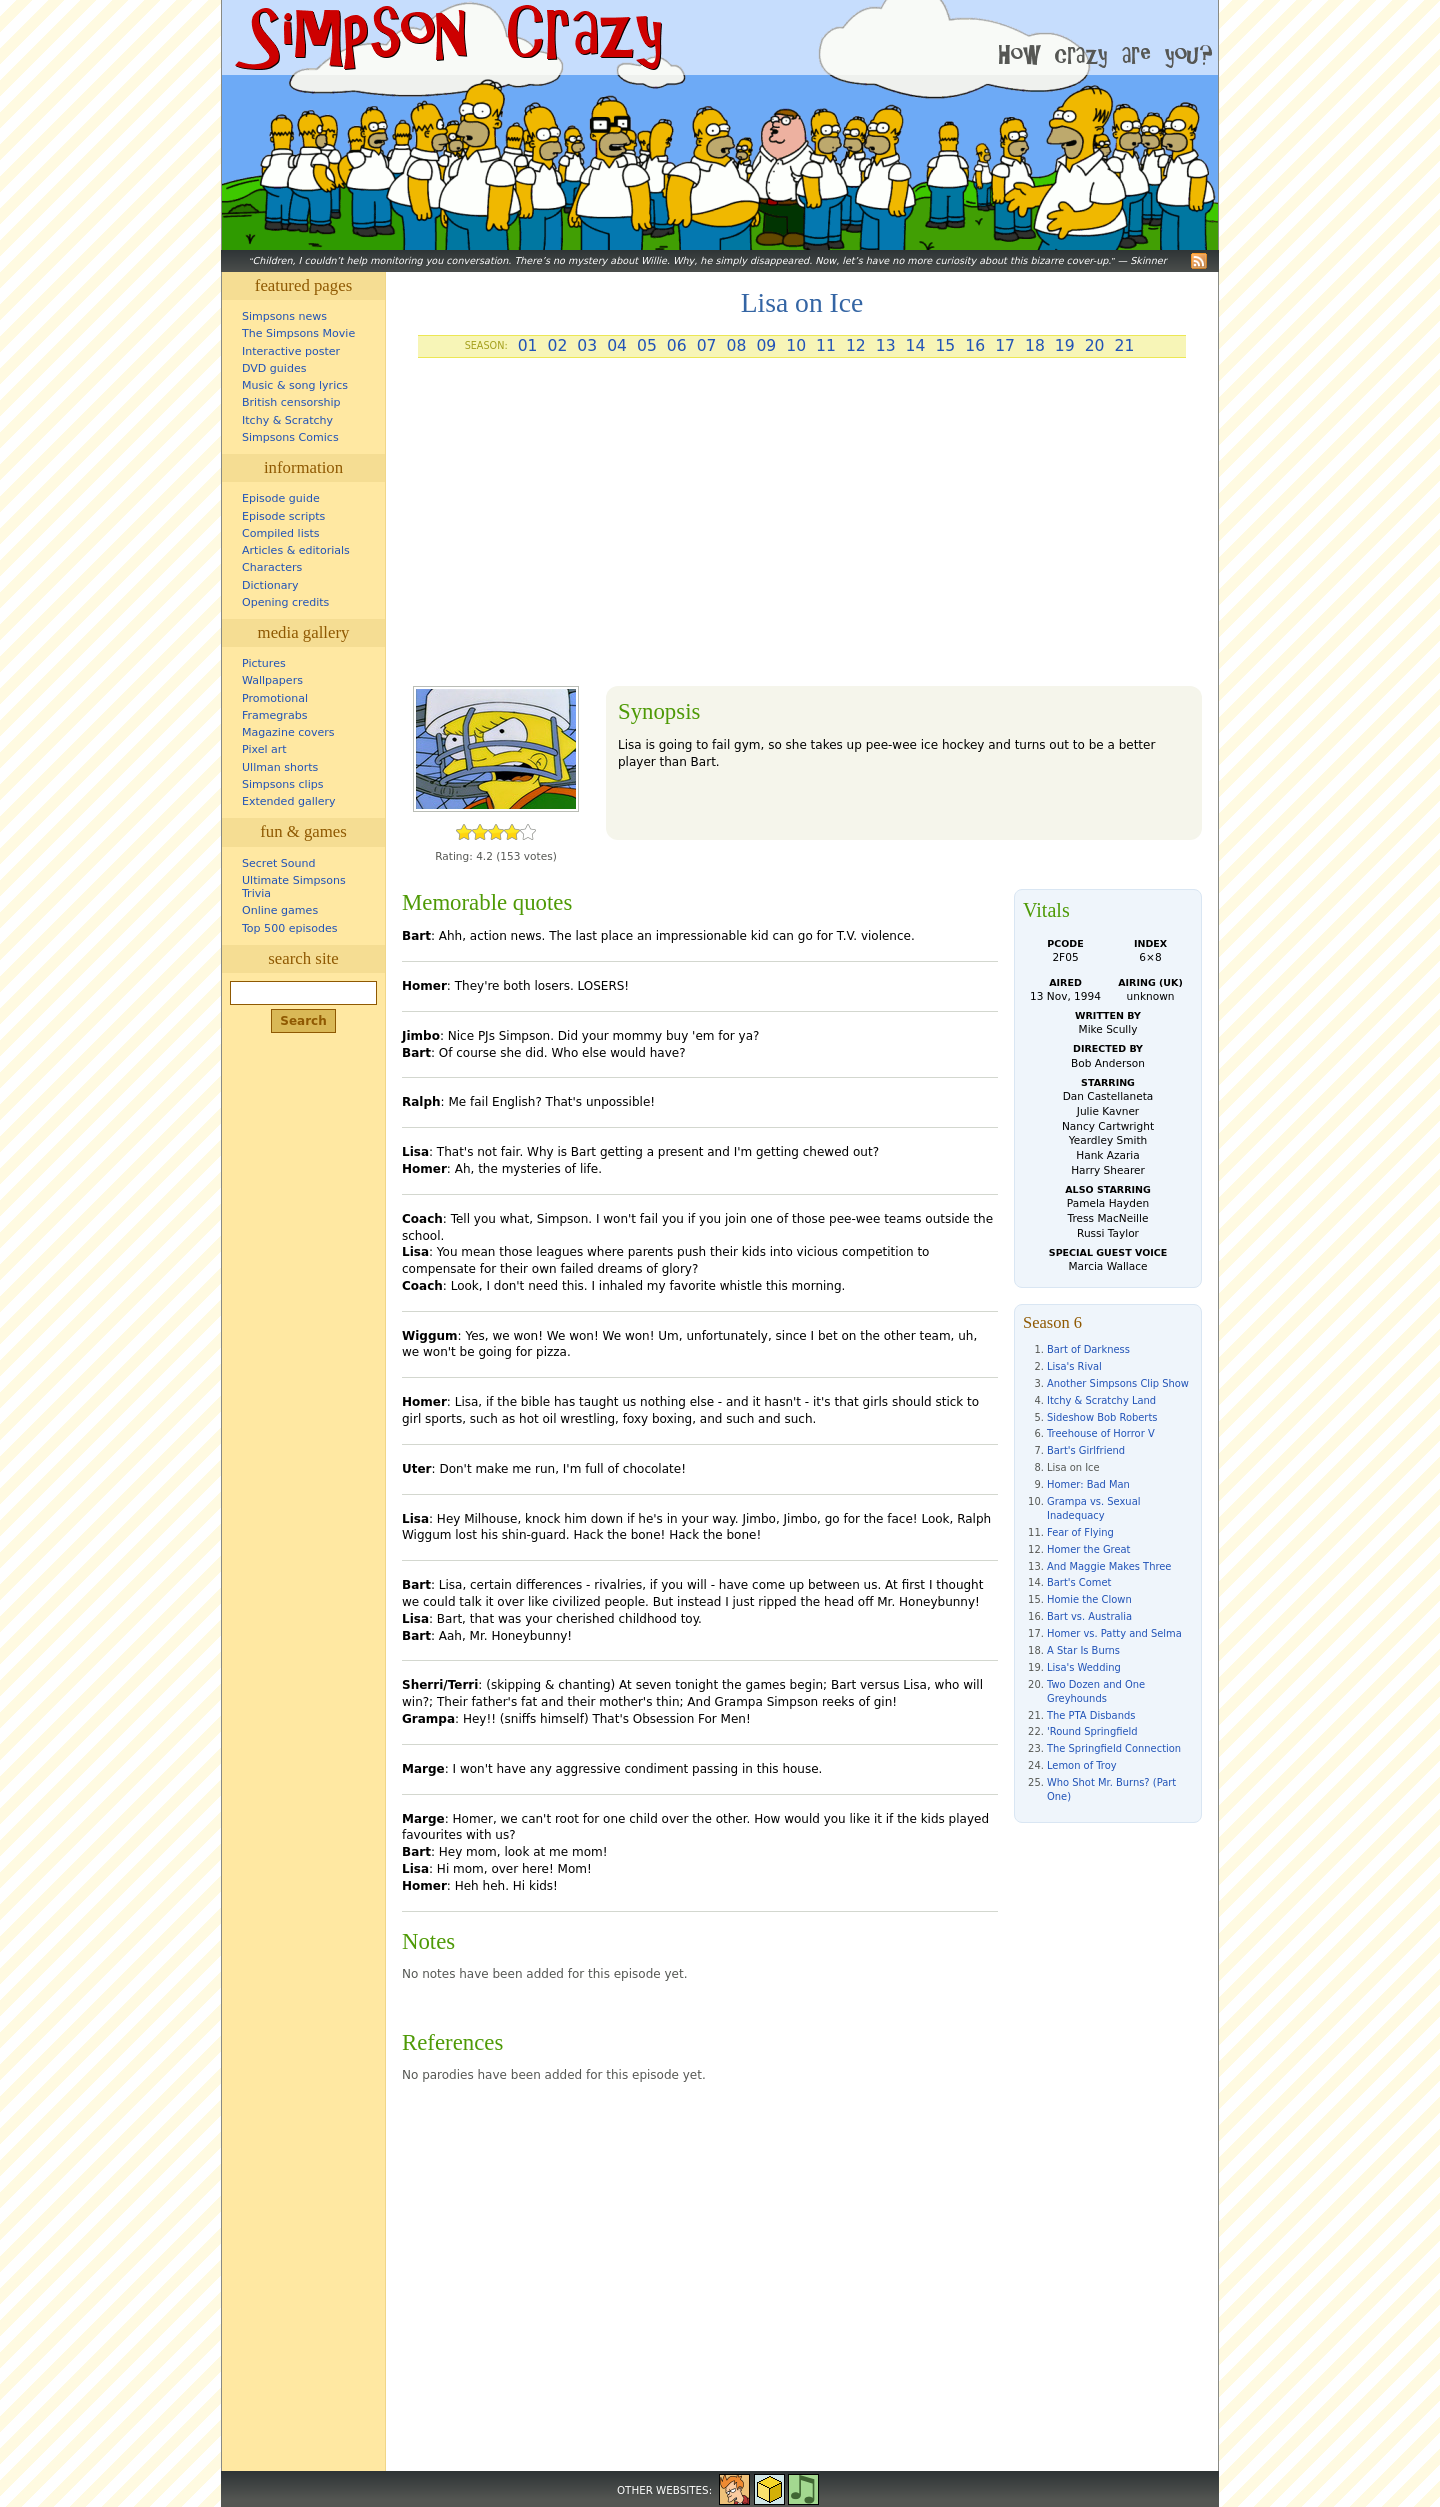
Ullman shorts (280, 767)
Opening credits (285, 602)
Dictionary (270, 585)
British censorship (291, 402)
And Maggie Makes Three (1109, 1566)
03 (587, 346)
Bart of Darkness (1088, 1349)
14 (916, 346)
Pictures (264, 663)
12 (856, 346)
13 (886, 346)
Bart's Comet (1079, 1582)
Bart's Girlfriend (1086, 1450)
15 (945, 346)
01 (528, 346)
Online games (280, 910)
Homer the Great (1088, 1549)
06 (677, 346)
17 (1005, 346)
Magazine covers (288, 732)
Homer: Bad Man (1088, 1484)
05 (647, 346)
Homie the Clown (1089, 1599)
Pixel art (264, 749)
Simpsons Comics (290, 437)
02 (557, 346)
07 (707, 346)
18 (1035, 346)
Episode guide (281, 498)
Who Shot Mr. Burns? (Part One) (1111, 1789)
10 (796, 346)
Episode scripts (283, 516)
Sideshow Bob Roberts (1102, 1417)
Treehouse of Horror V (1101, 1433)
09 (766, 346)
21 (1125, 346)
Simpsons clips (283, 784)
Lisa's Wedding (1084, 1667)
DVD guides (274, 368)
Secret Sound (279, 863)
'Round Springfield (1092, 1731)
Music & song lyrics (295, 385)
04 (617, 346)
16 (975, 346)
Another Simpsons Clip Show (1118, 1383)
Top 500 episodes (290, 928)
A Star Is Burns (1083, 1650)
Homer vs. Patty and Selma (1114, 1633)
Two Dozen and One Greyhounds (1096, 1691)
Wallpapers (272, 680)
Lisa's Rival (1074, 1366)
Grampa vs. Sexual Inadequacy (1093, 1508)
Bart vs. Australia (1089, 1616)
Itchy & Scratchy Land (1101, 1400)
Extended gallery (289, 801)
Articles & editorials (296, 550)
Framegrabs (274, 715)
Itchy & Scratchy (287, 420)
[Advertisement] (802, 530)
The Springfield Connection (1114, 1748)
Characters (272, 567)
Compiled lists (281, 533)
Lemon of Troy (1082, 1765)
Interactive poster (291, 351)
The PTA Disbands (1091, 1715)
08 (737, 346)
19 (1065, 346)
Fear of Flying (1080, 1532)
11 (826, 346)
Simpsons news (284, 316)
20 (1095, 346)
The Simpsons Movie (298, 333)
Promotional (275, 698)
